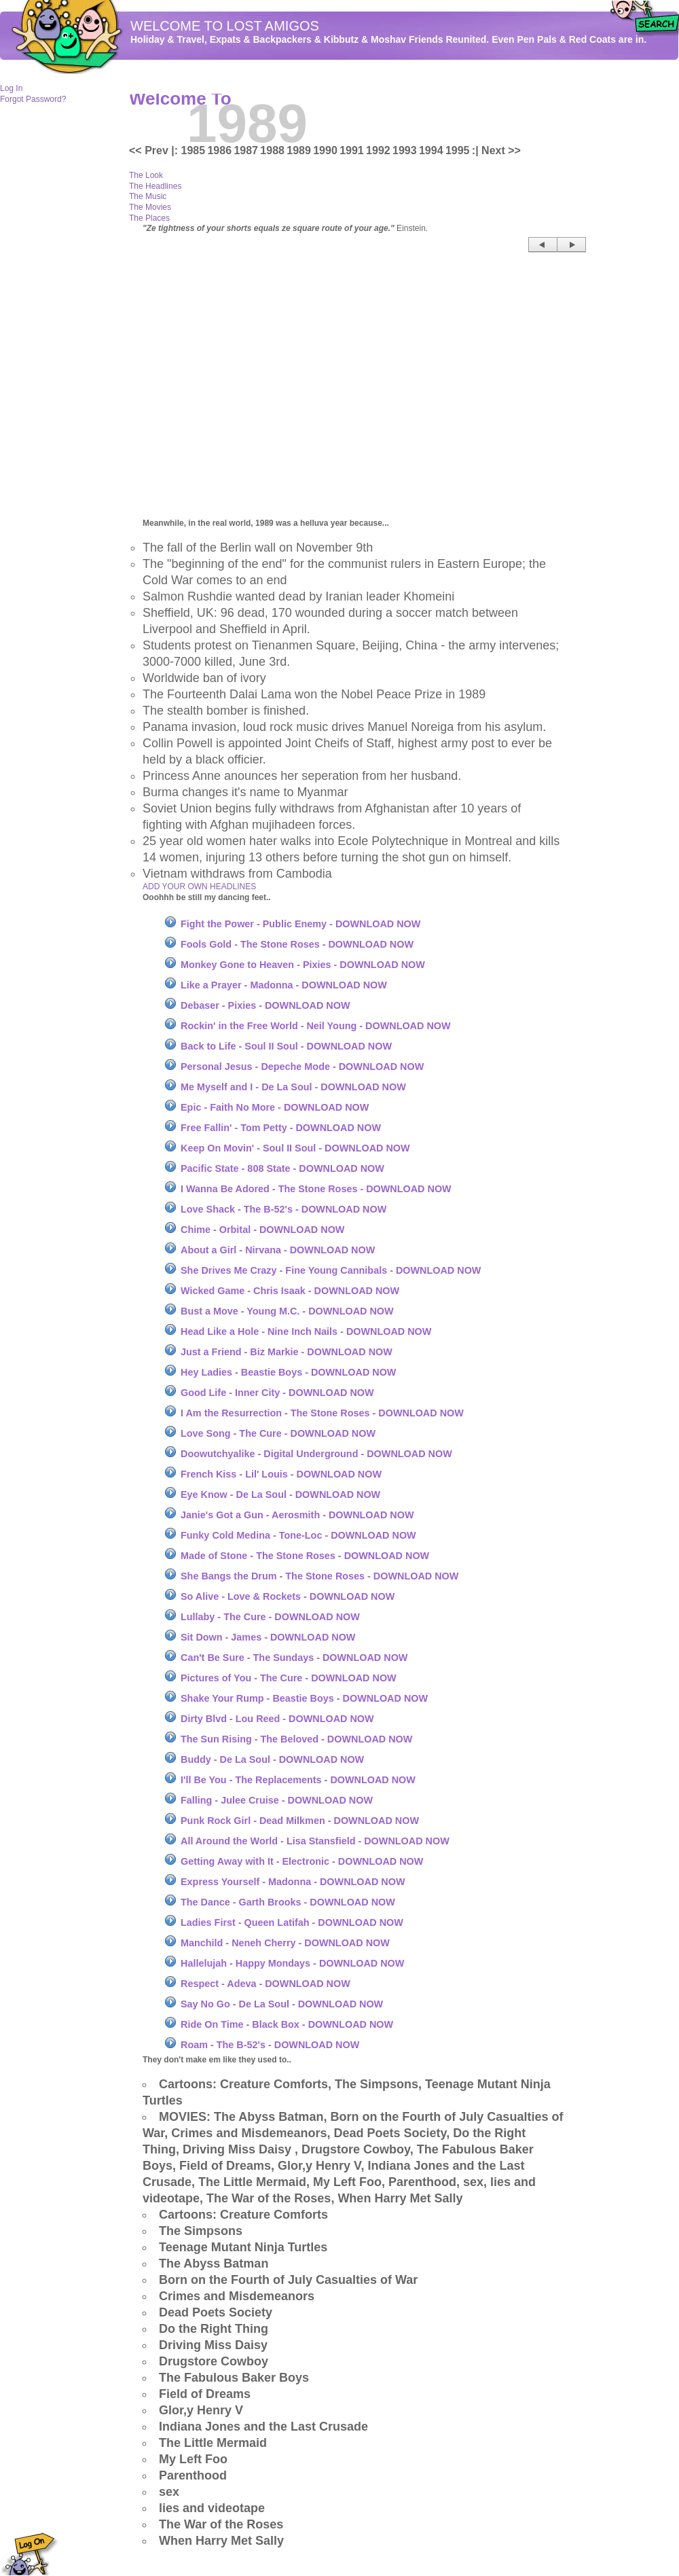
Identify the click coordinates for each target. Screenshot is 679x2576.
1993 (404, 150)
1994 (431, 150)
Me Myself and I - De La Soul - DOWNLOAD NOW (293, 1086)
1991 (352, 150)
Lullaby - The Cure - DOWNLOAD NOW (270, 1616)
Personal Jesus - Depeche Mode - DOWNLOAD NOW (302, 1066)
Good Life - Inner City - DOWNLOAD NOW (277, 1392)
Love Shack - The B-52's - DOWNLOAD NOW (283, 1209)
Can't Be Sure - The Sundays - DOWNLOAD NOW (294, 1657)
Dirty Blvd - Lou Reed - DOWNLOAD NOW (277, 1718)
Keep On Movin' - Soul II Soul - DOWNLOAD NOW (295, 1148)
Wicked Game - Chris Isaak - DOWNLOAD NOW (290, 1290)
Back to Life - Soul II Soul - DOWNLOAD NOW (286, 1046)
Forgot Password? (33, 99)
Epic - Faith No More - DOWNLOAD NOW (275, 1107)
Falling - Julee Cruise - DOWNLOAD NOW (277, 1800)
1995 (457, 150)
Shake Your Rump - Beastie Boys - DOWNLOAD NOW (304, 1698)
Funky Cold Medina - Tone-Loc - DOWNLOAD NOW (298, 1535)
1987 (246, 150)
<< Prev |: (155, 150)
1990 (325, 150)
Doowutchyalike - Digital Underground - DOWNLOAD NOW (316, 1453)
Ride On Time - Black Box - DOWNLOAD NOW (287, 2024)
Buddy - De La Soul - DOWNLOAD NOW (272, 1759)
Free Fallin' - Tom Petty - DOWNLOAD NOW (281, 1127)
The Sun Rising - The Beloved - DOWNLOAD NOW (296, 1739)
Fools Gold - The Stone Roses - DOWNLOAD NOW (297, 944)
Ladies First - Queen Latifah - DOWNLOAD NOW (292, 1922)
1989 (299, 150)
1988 (272, 150)
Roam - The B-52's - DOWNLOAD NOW (270, 2044)
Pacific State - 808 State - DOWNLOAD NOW (282, 1168)
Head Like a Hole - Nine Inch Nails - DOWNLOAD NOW (306, 1331)
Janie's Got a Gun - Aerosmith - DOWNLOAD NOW (297, 1514)
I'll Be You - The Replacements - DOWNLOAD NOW (298, 1779)
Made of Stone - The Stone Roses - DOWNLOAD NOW (305, 1555)
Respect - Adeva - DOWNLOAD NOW (265, 1983)
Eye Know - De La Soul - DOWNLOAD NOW (280, 1494)
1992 (378, 150)
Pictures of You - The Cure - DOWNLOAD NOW (289, 1677)
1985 (193, 150)
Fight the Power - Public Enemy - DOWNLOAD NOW (300, 923)
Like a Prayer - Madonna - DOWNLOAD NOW (284, 985)
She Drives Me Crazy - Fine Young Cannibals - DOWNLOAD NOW (331, 1270)
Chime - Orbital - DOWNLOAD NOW (262, 1229)
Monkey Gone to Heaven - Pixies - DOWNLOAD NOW (303, 964)
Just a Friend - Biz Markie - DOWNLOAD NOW (286, 1351)
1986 (219, 150)
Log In (11, 88)
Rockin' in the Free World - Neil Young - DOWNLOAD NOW (316, 1025)
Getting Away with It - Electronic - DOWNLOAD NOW (302, 1861)
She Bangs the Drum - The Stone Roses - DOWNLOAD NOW (319, 1576)
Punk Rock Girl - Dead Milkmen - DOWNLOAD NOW (300, 1820)
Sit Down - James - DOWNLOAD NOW (268, 1637)
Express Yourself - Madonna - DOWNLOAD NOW (293, 1881)
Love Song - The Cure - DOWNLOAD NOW (278, 1433)
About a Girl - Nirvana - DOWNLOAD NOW (278, 1250)
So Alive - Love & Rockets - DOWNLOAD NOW (287, 1596)
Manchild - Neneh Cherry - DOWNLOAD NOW (285, 1942)
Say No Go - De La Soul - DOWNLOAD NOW (282, 2004)
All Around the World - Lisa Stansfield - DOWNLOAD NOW (315, 1841)
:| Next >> (496, 150)
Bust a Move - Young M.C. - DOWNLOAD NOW (287, 1311)
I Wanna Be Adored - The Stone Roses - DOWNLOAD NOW (316, 1188)
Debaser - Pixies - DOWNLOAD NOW (265, 1005)
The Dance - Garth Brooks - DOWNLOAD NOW (288, 1902)
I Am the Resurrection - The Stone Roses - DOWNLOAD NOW (322, 1413)
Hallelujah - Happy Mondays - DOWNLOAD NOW (292, 1963)
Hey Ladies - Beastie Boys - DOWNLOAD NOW (288, 1372)
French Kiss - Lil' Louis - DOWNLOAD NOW (281, 1474)
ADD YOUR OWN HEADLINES (199, 886)
